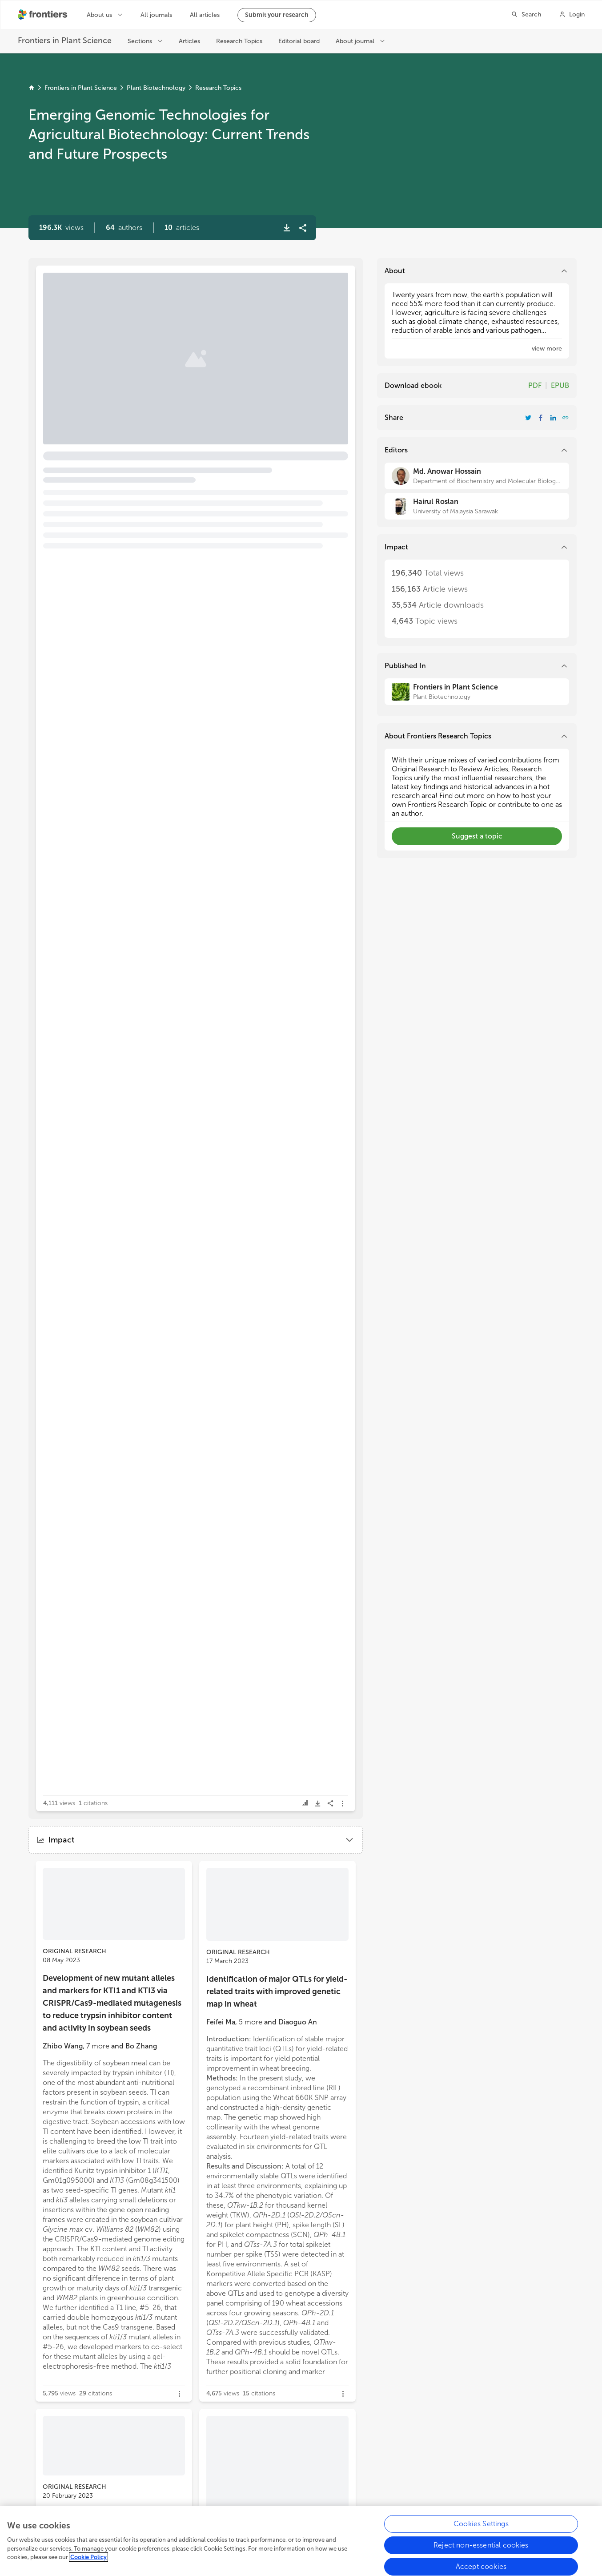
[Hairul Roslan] (477, 506)
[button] (124, 227)
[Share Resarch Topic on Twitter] (528, 417)
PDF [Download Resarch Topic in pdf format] (535, 385)
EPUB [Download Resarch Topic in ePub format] (560, 385)
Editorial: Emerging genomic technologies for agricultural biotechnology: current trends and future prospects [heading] (160, 321)
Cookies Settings (481, 2524)
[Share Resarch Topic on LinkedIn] (553, 417)
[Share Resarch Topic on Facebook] (540, 417)
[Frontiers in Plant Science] (477, 691)
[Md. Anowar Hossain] (477, 476)
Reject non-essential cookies (480, 2546)
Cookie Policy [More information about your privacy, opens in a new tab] (88, 2558)
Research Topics (218, 88)
